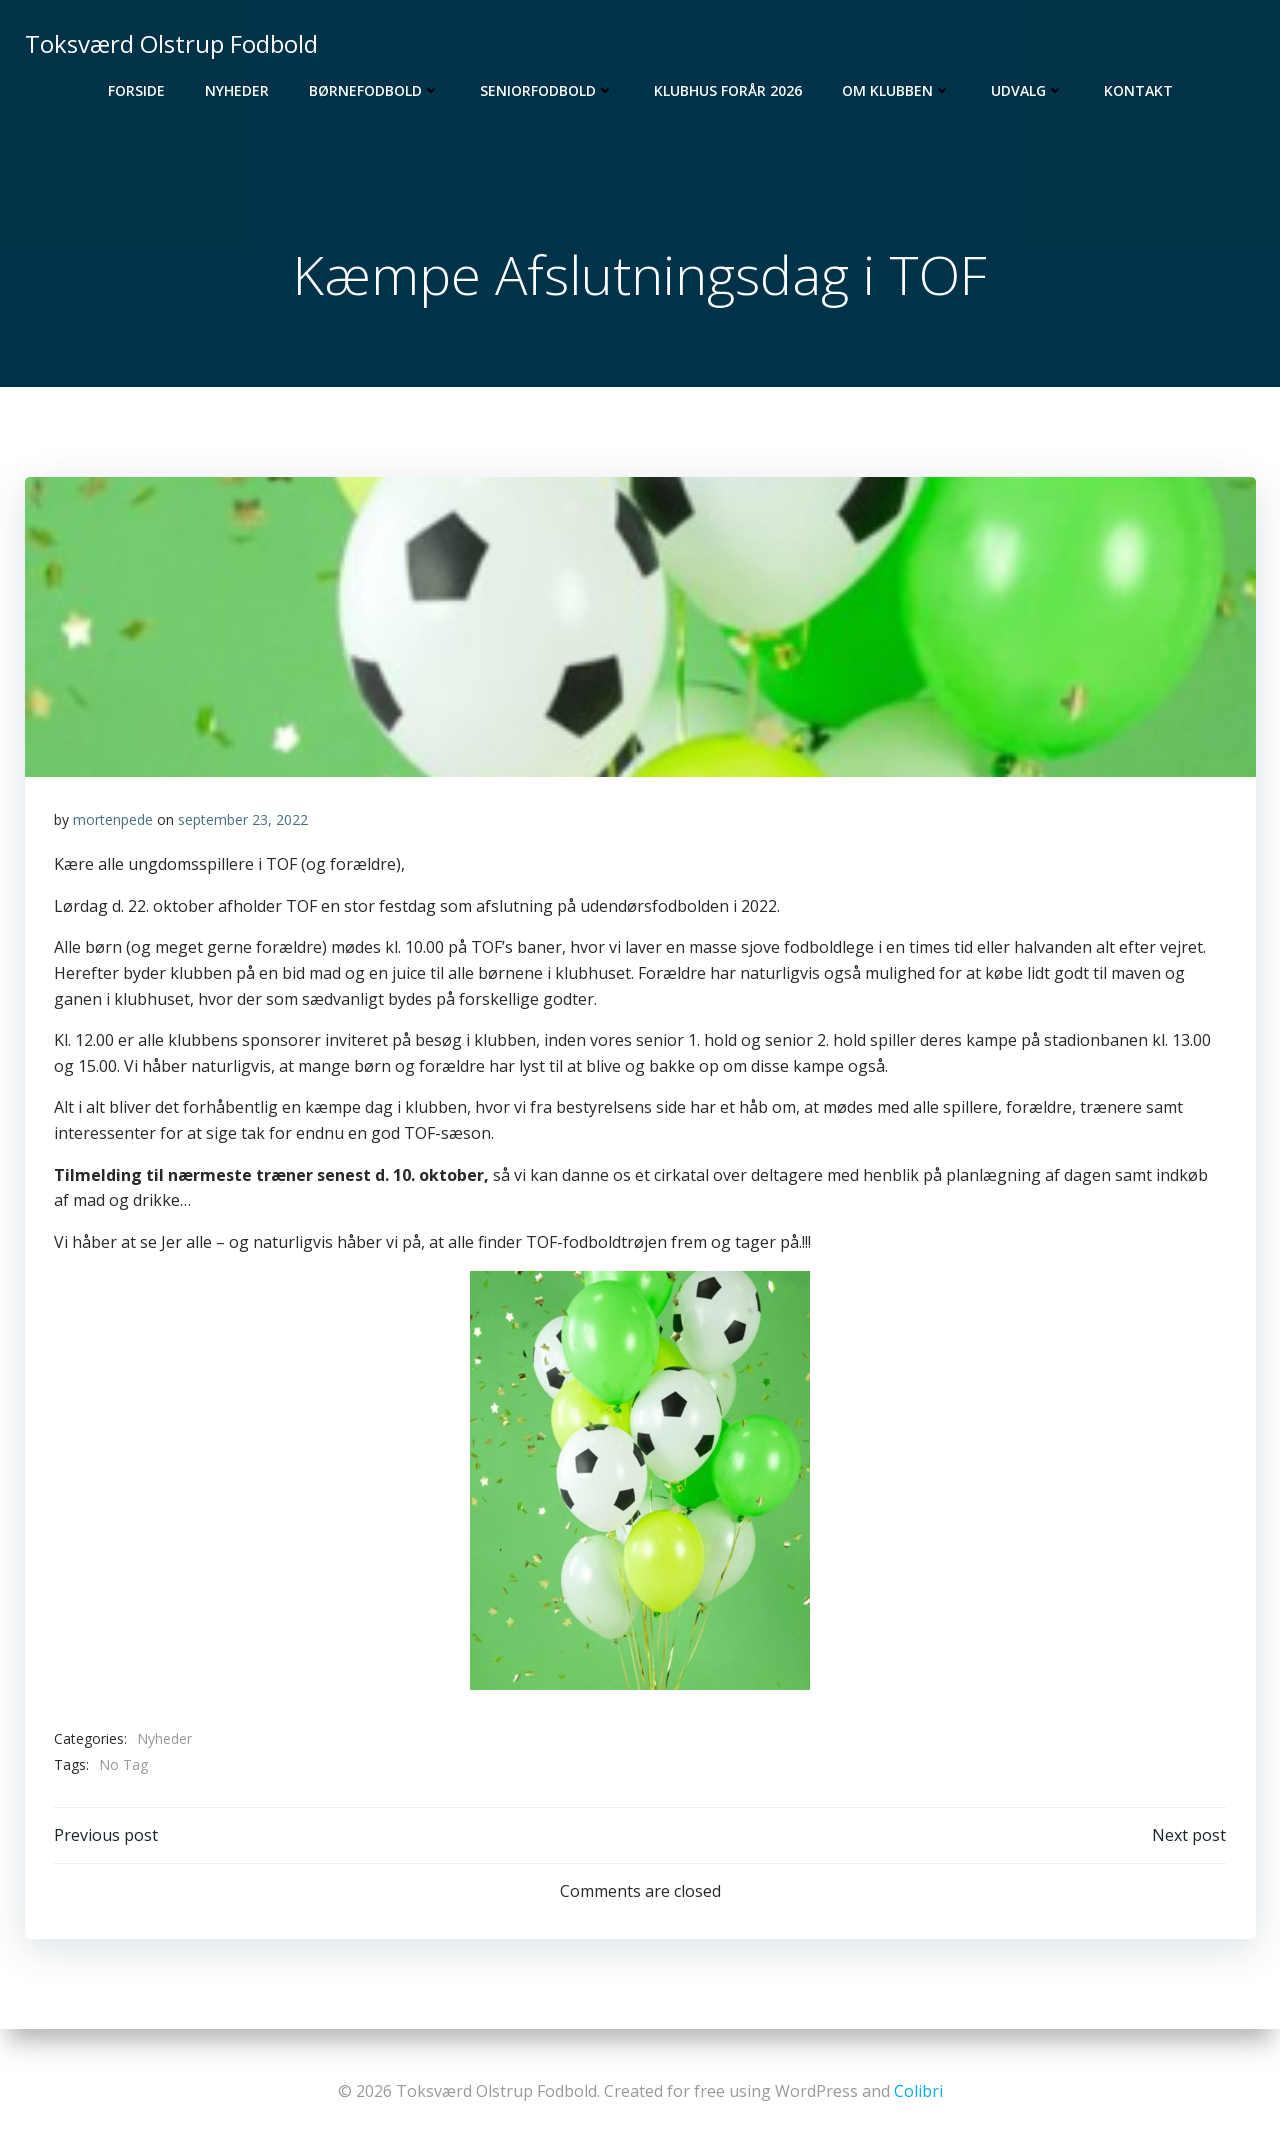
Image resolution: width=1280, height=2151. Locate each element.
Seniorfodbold (547, 90)
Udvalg (1027, 90)
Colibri (918, 2091)
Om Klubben (896, 90)
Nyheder (237, 90)
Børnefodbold (374, 90)
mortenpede (113, 821)
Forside (136, 90)
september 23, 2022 (243, 821)
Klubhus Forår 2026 (728, 90)
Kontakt (1138, 90)
